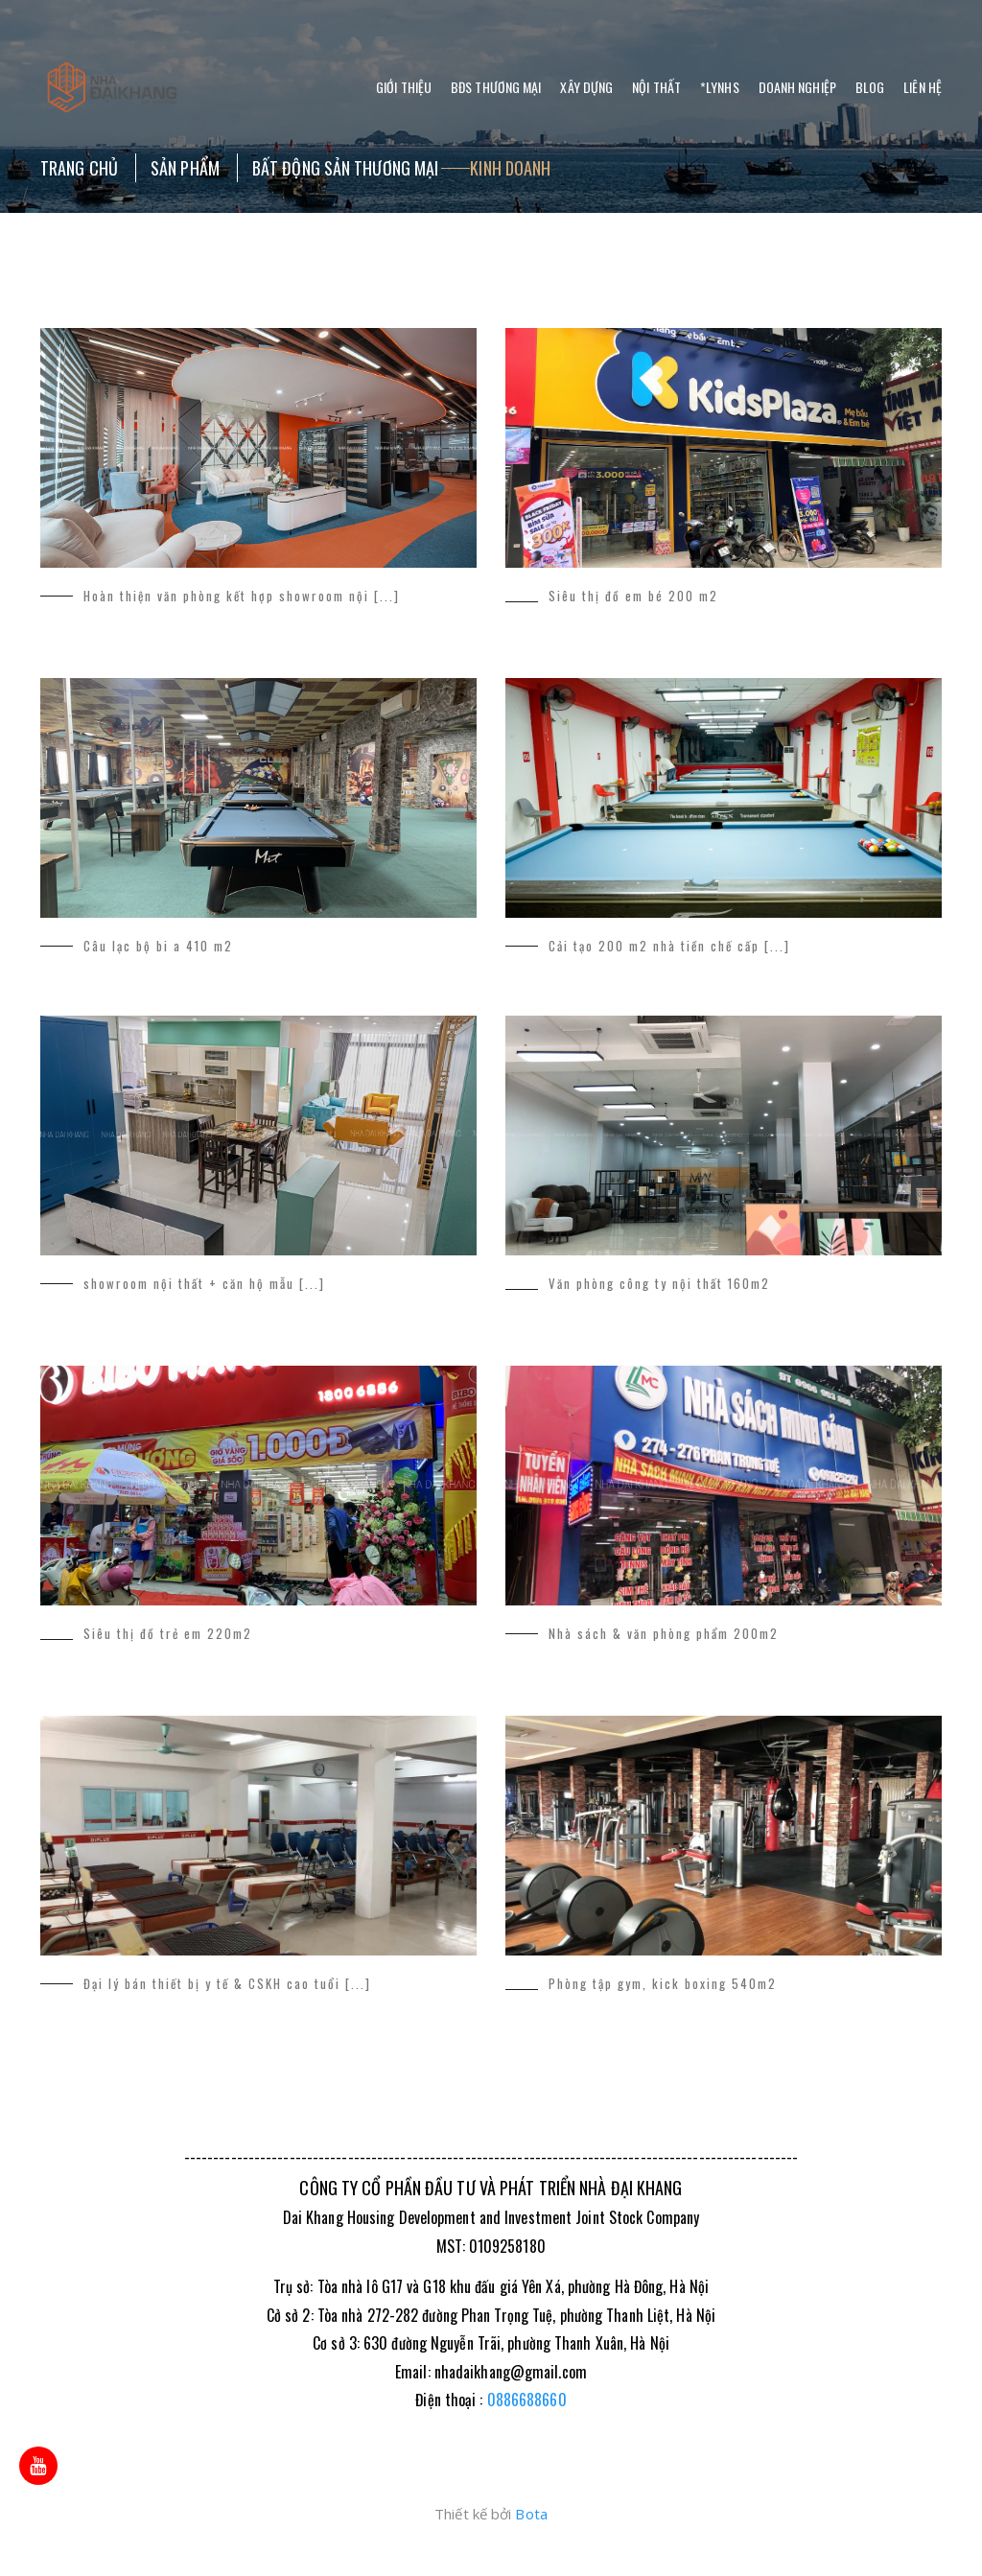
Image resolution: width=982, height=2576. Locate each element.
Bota (531, 2513)
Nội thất (656, 87)
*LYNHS (719, 87)
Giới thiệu (404, 87)
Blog (869, 87)
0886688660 (527, 2399)
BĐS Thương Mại (496, 87)
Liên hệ (922, 87)
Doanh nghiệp (797, 87)
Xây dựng (586, 87)
